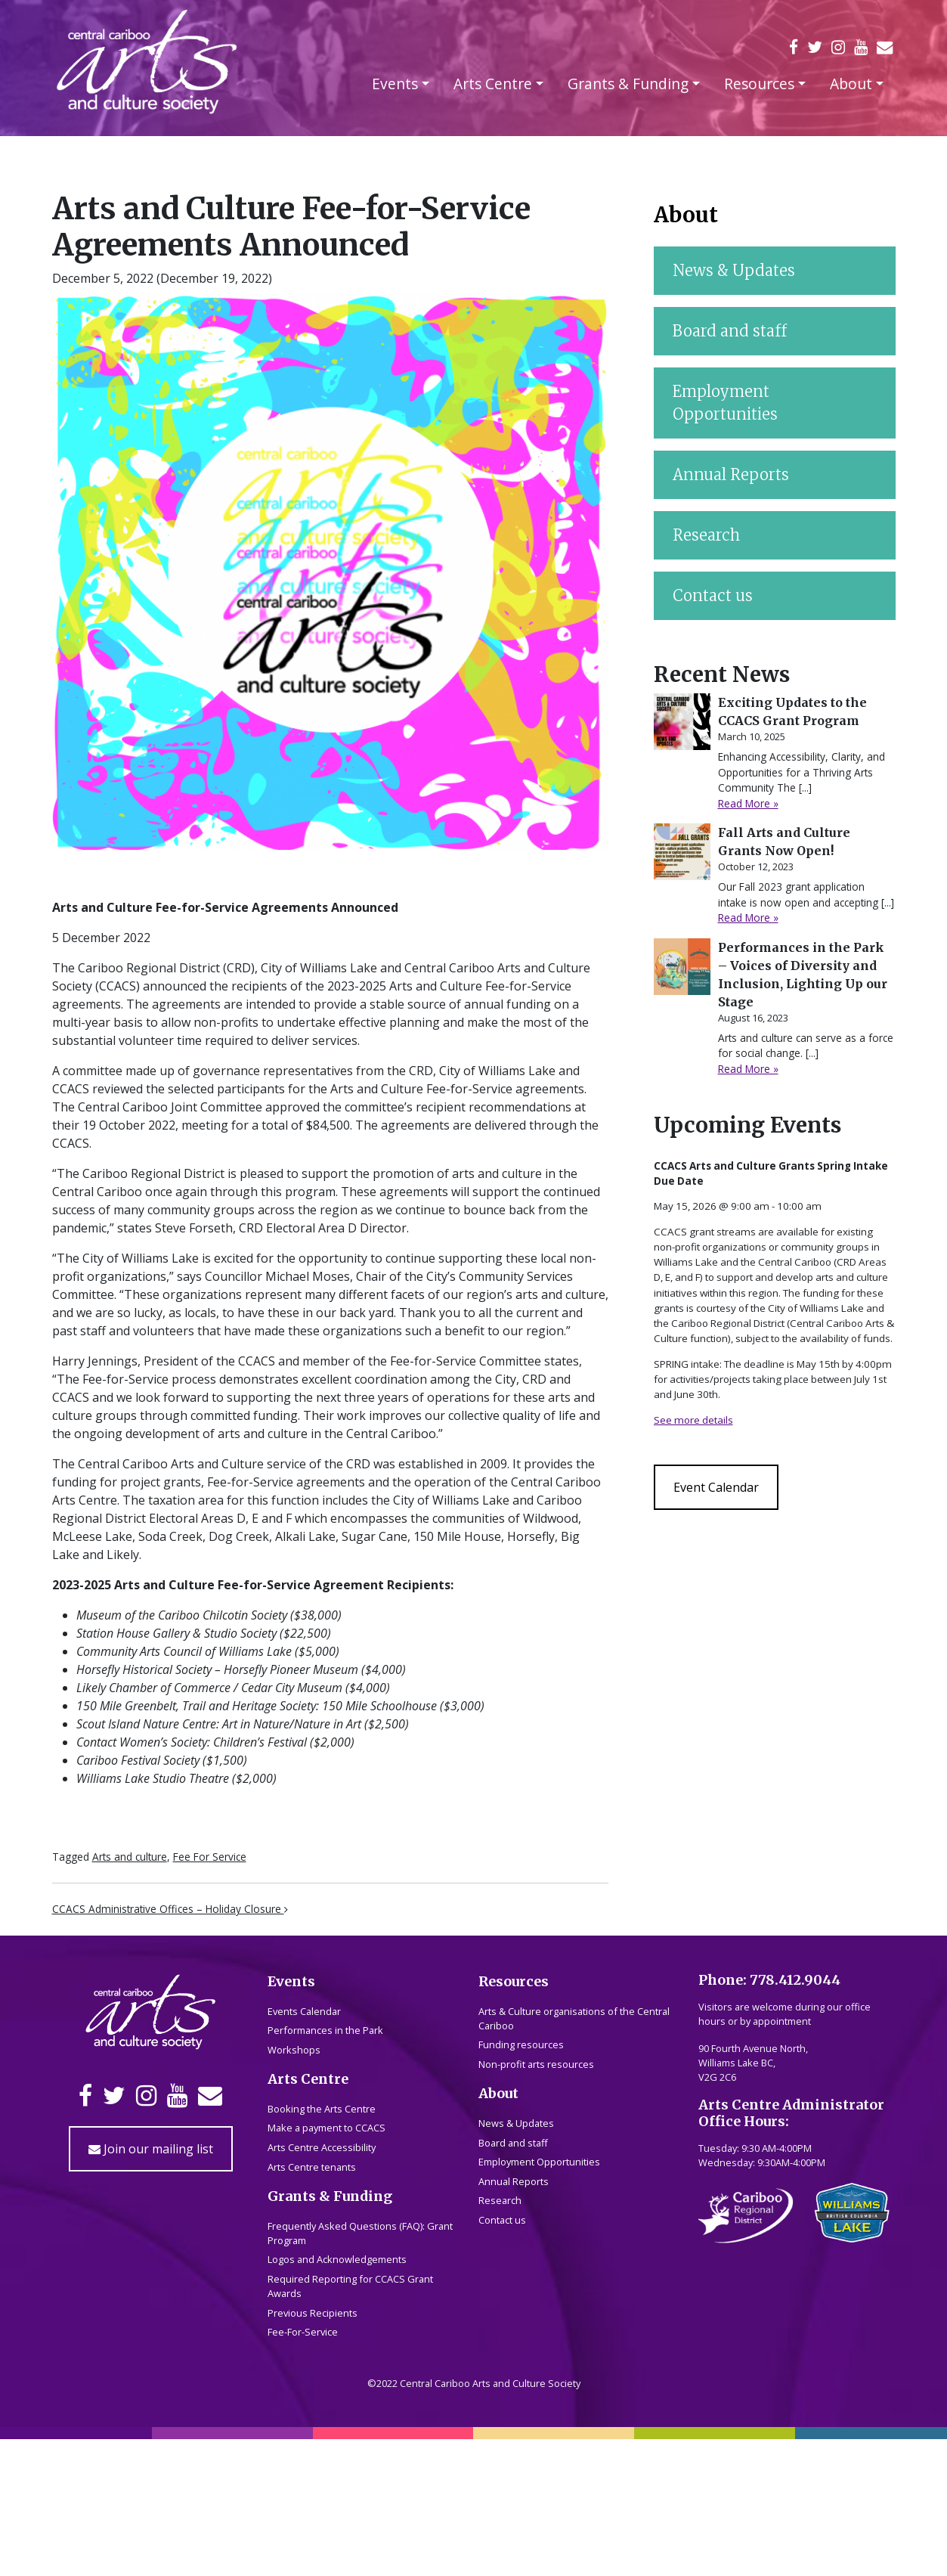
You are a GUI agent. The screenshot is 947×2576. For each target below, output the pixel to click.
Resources (759, 83)
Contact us (713, 1673)
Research (706, 1613)
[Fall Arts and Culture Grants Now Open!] (682, 1930)
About (851, 83)
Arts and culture (129, 1856)
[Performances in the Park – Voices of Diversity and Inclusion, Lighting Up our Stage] (682, 2044)
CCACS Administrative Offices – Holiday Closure (170, 1909)
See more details (693, 2498)
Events (395, 83)
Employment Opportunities (725, 1481)
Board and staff (730, 1409)
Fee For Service (209, 1856)
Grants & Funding (628, 83)
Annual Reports (731, 1552)
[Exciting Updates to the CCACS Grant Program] (682, 1800)
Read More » (748, 1881)
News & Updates (734, 1348)
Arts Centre (492, 83)
